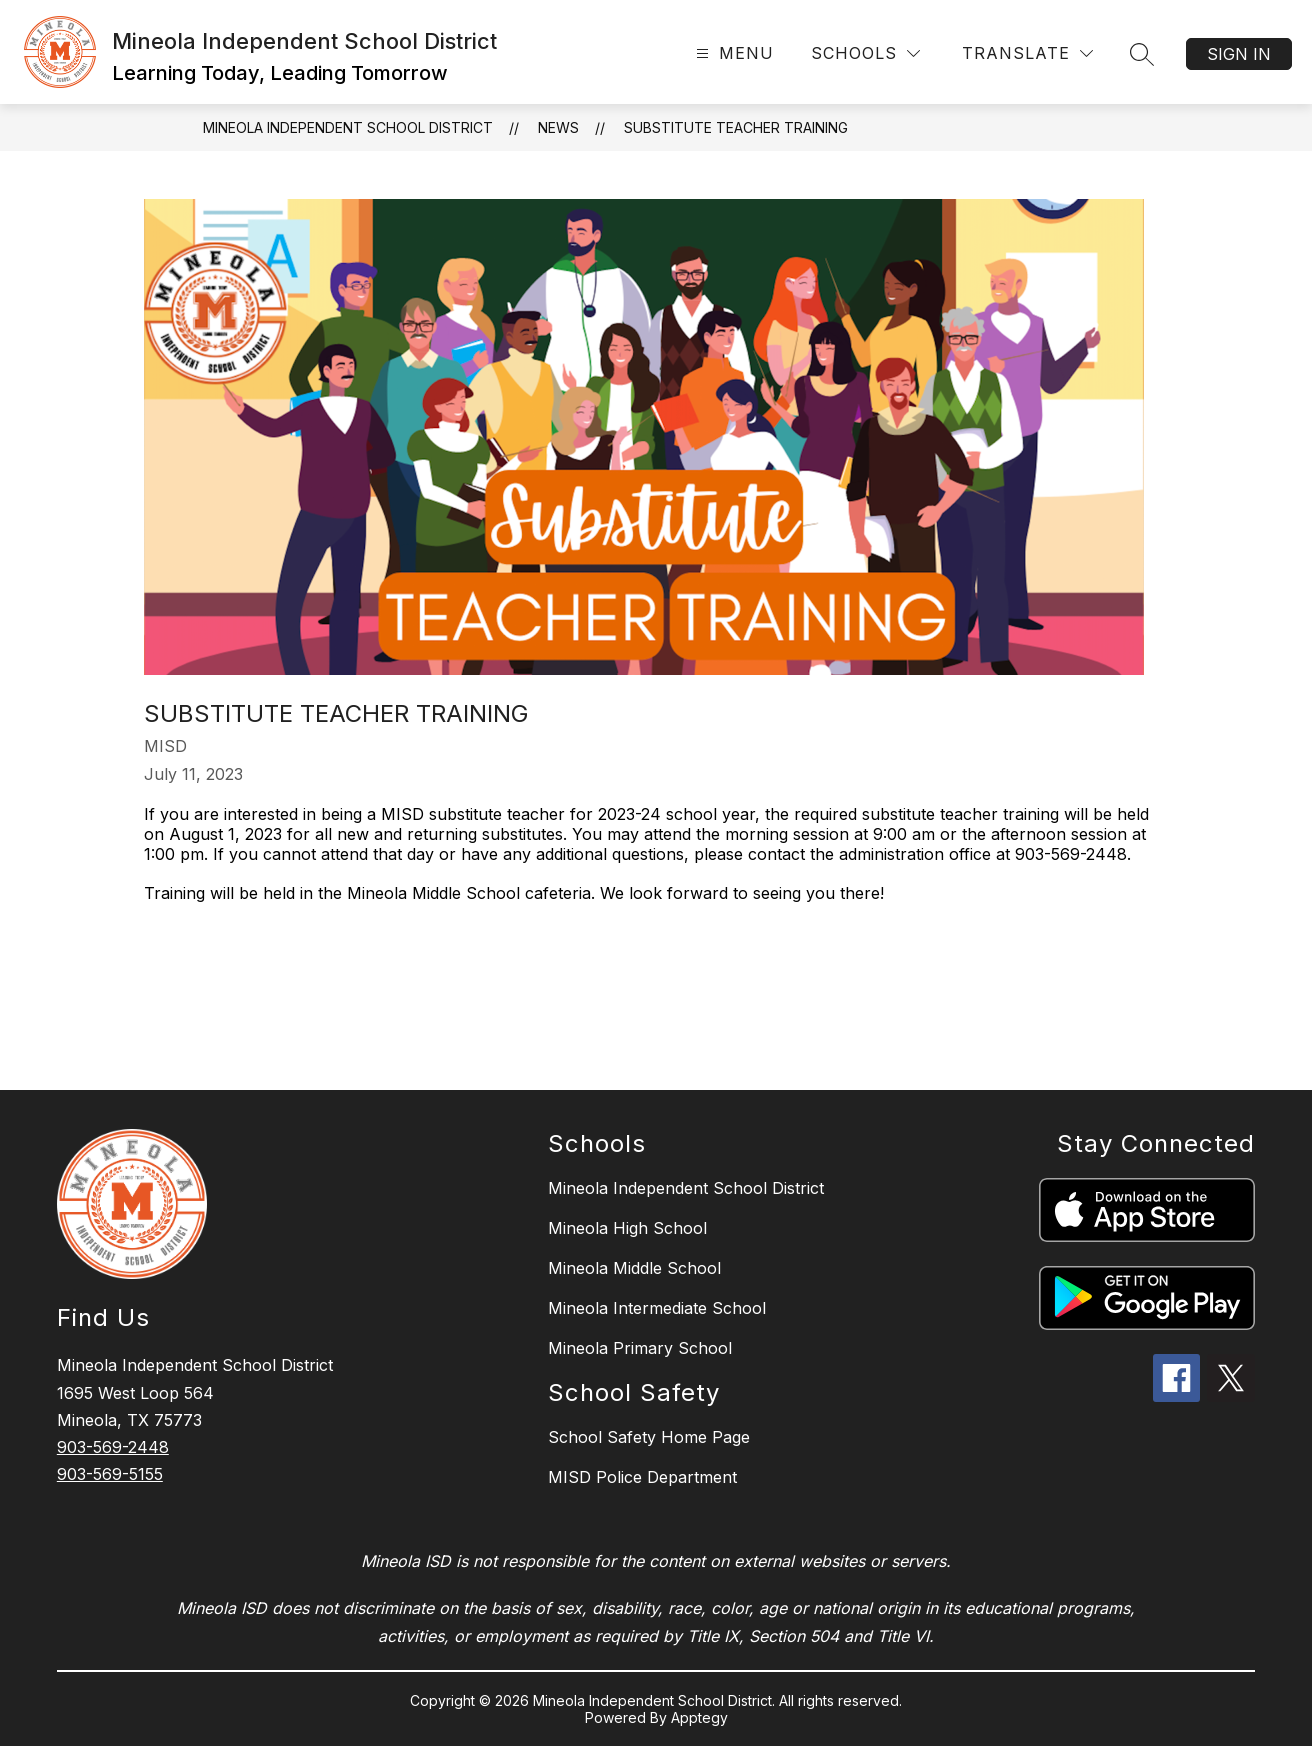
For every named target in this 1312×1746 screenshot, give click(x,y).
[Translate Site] (1027, 53)
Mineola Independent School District (348, 127)
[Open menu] (732, 53)
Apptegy (699, 1717)
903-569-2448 (113, 1447)
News (558, 127)
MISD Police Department (642, 1477)
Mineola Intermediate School (657, 1308)
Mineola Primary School (640, 1348)
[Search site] (1142, 54)
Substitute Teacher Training (736, 127)
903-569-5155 (110, 1474)
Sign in (1239, 54)
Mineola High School (627, 1228)
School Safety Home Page (649, 1437)
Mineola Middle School (634, 1268)
